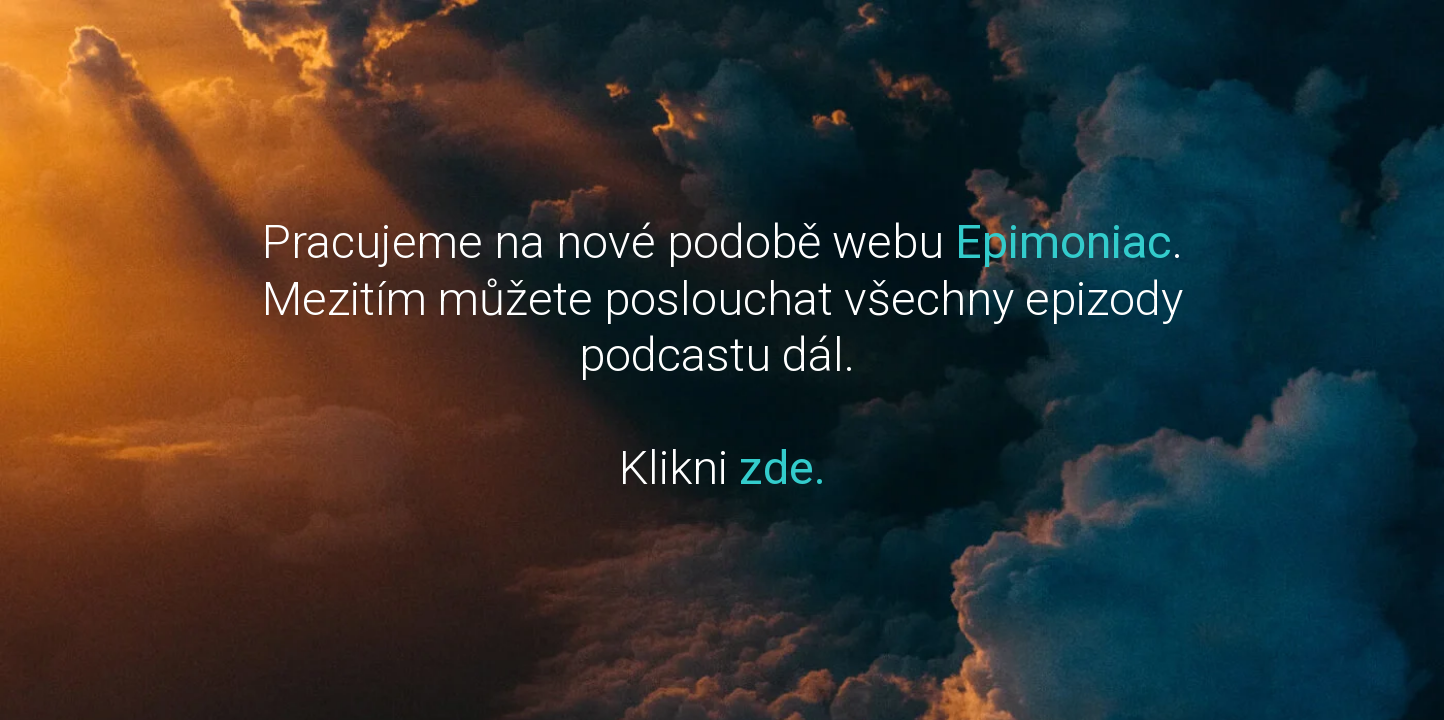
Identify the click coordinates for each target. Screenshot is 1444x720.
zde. (782, 467)
